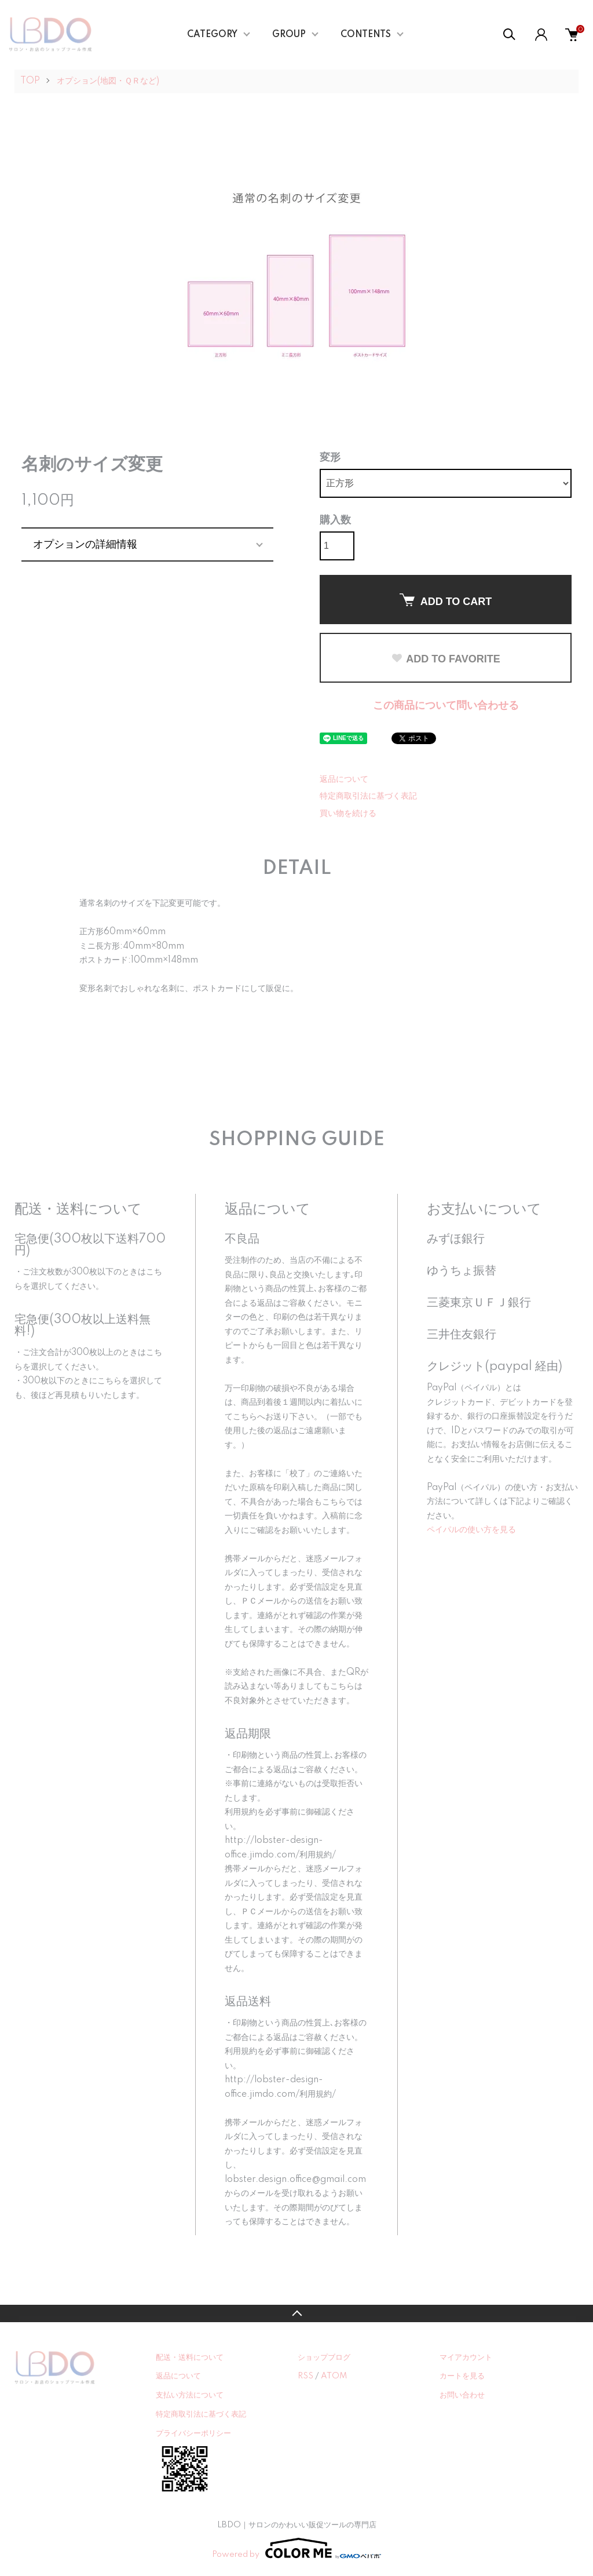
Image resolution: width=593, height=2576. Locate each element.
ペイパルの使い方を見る (471, 1530)
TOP (30, 81)
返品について (344, 779)
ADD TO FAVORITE (445, 659)
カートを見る (462, 2376)
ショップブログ (324, 2357)
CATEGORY (212, 34)
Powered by (296, 2548)
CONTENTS (366, 34)
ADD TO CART (446, 600)
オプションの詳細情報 (85, 544)
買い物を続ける (348, 813)
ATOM (334, 2376)
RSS (305, 2376)
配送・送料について (190, 2357)
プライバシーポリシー (193, 2433)
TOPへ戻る (296, 2313)
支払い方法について (190, 2395)
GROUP (289, 34)
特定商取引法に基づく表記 (368, 796)
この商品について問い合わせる (446, 706)
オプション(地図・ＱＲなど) (108, 81)
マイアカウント (466, 2357)
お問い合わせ (462, 2395)
